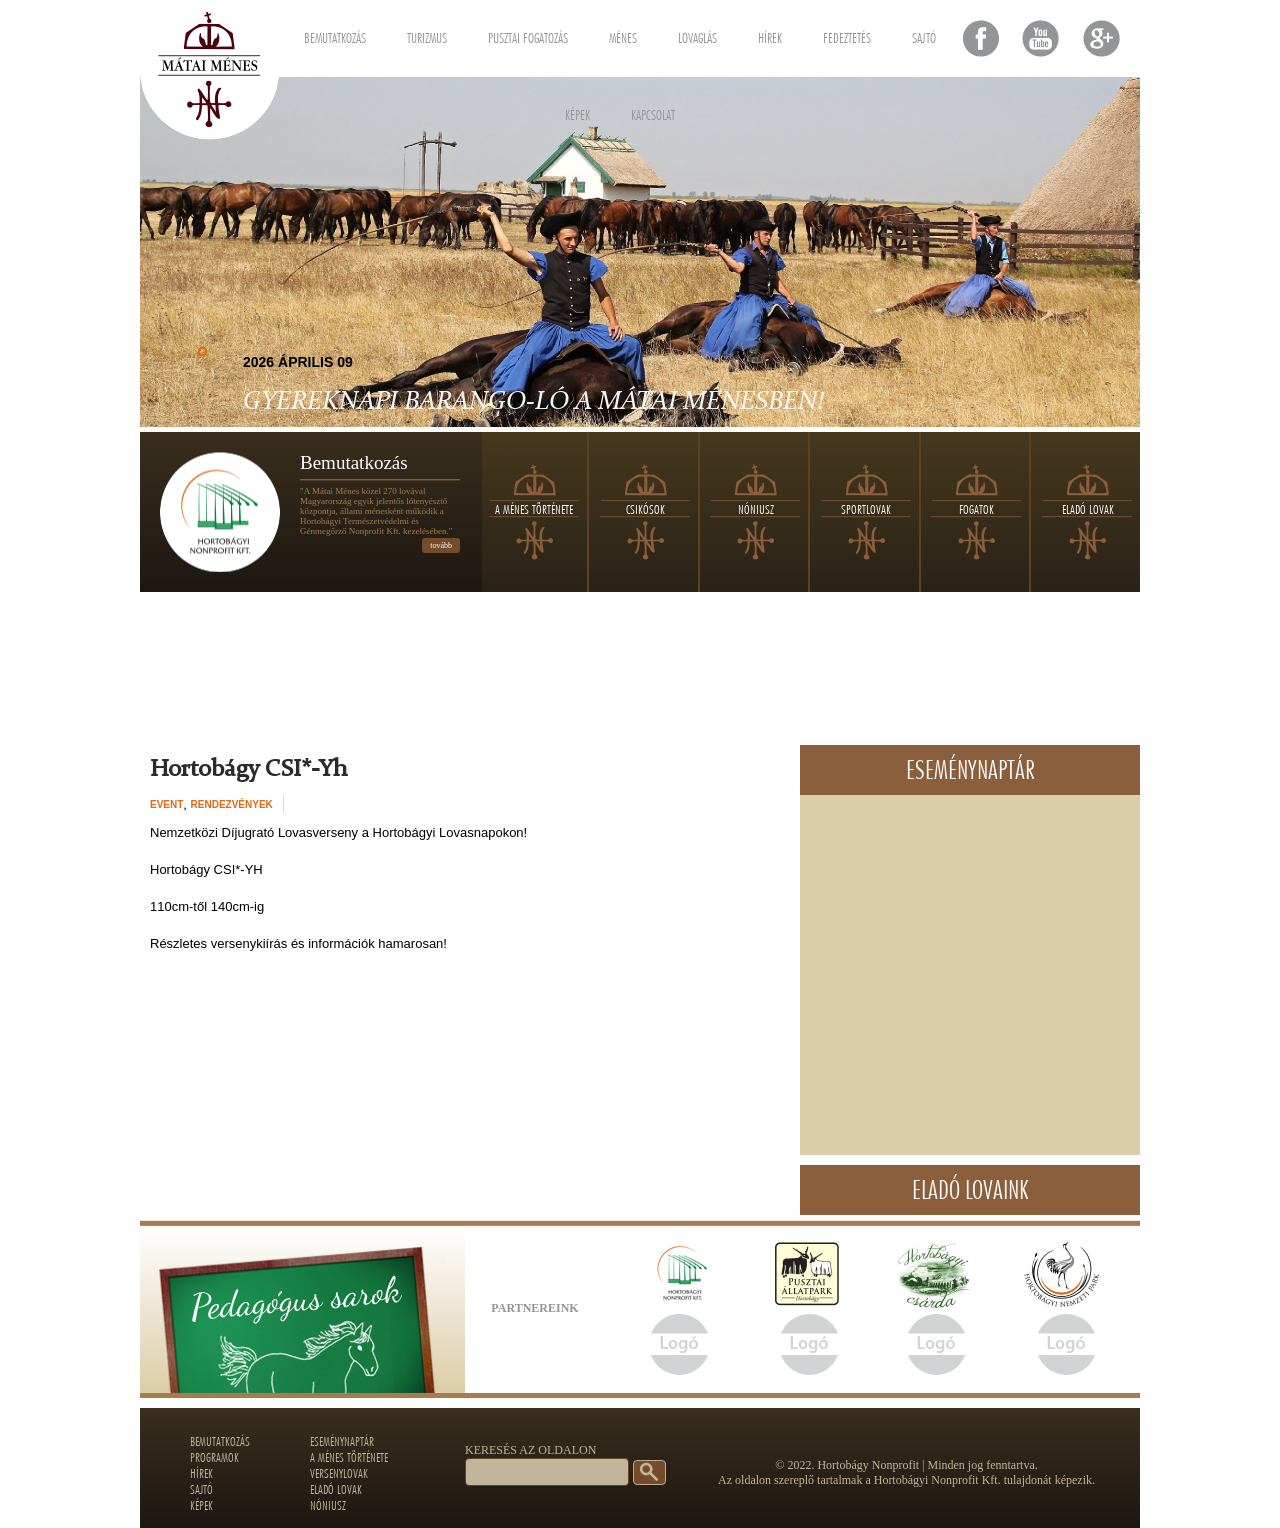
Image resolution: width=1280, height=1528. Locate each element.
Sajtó (924, 35)
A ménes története (534, 509)
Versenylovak (339, 1473)
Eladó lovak (1088, 509)
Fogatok (976, 509)
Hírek (770, 35)
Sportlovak (866, 509)
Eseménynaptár (342, 1441)
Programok (214, 1457)
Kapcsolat (653, 112)
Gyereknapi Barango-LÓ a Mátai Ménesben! (533, 402)
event (166, 804)
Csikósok (645, 509)
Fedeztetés (847, 35)
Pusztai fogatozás (528, 35)
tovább (441, 545)
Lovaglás (697, 35)
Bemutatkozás (335, 35)
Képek (577, 112)
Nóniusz (756, 509)
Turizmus (427, 35)
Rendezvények (232, 804)
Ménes (623, 35)
